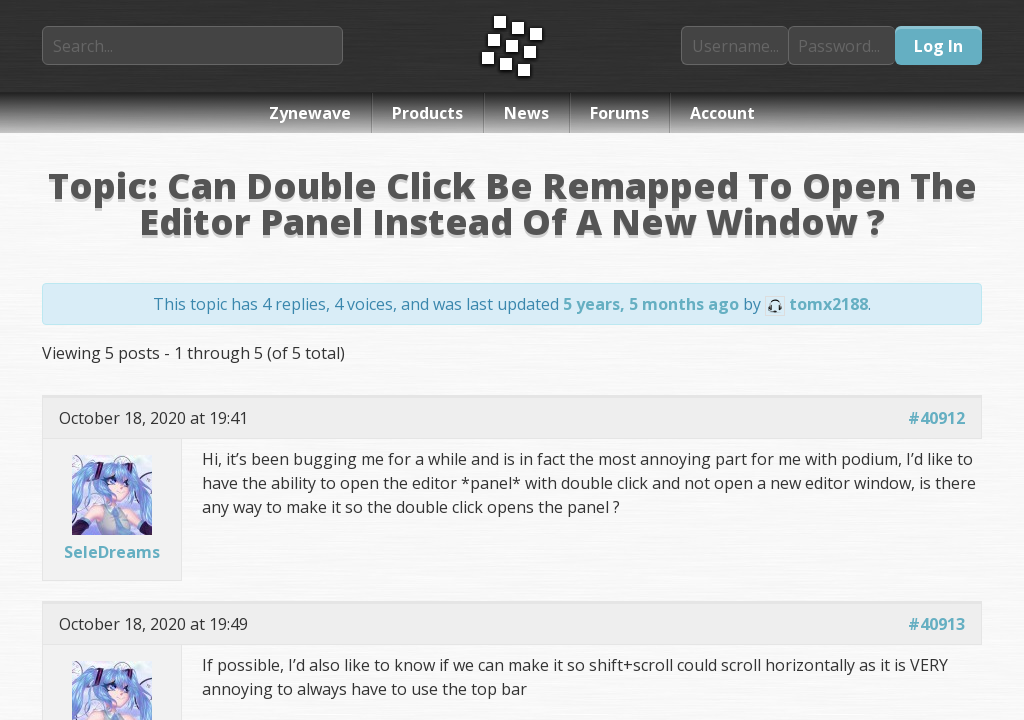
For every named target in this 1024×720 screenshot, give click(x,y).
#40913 (936, 624)
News (526, 113)
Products (427, 113)
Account (722, 113)
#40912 (936, 418)
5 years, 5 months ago (651, 304)
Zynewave (310, 113)
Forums (619, 113)
